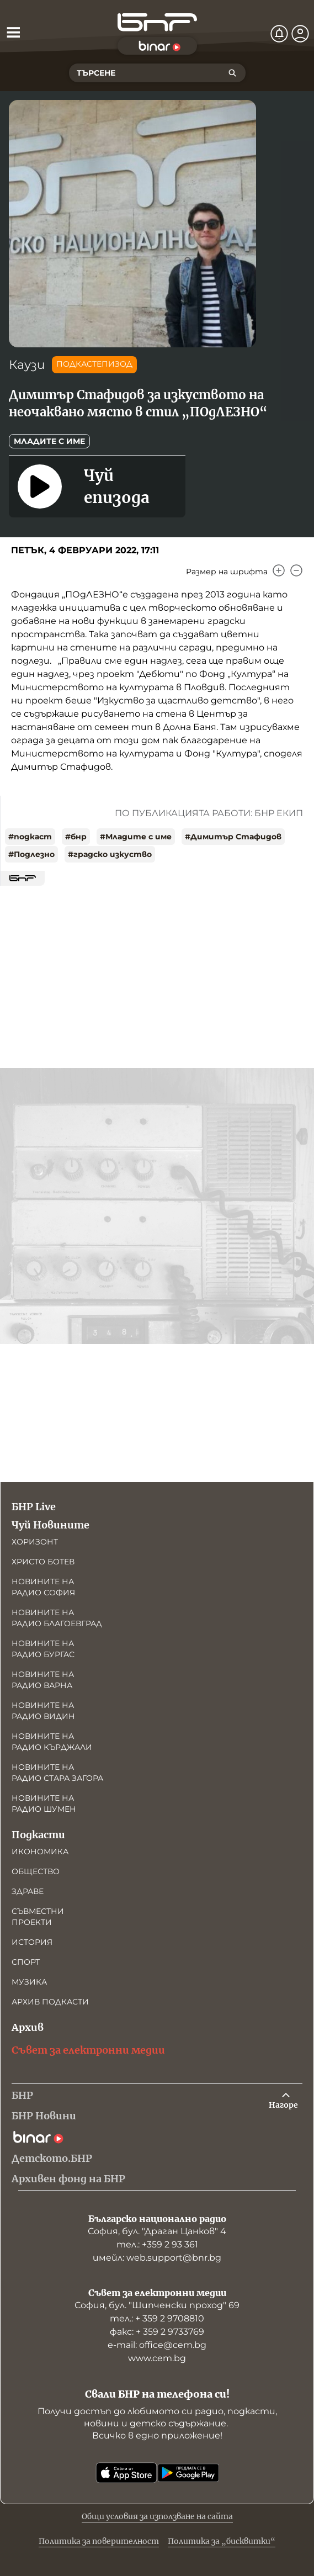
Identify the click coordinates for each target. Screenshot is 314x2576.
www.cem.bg (157, 2358)
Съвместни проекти (38, 1916)
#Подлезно (31, 854)
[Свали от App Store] (126, 2472)
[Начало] (157, 22)
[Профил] (300, 33)
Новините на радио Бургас (43, 1648)
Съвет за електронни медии (88, 2050)
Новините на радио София (43, 1587)
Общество (36, 1871)
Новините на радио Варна (43, 1679)
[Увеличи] (278, 570)
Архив (28, 2027)
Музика (29, 1982)
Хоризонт (35, 1542)
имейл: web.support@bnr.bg (157, 2257)
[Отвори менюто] (13, 32)
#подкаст (30, 837)
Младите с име (49, 441)
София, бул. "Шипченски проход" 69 (157, 2305)
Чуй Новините (50, 1525)
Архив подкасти (50, 2002)
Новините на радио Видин (43, 1710)
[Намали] (296, 570)
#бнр (76, 837)
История (32, 1942)
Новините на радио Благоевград (57, 1617)
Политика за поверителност (99, 2541)
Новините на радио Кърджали (52, 1741)
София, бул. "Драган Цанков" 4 (157, 2231)
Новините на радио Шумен (44, 1803)
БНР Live (34, 1506)
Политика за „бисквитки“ (221, 2541)
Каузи (27, 364)
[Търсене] (232, 73)
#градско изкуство (110, 854)
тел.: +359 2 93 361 (157, 2244)
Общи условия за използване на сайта (157, 2516)
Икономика (40, 1851)
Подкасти (38, 1834)
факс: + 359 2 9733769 (157, 2331)
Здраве (28, 1891)
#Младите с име (136, 837)
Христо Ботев (43, 1562)
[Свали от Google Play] (188, 2472)
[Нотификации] (279, 33)
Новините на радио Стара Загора (57, 1772)
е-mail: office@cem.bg (157, 2345)
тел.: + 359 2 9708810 (157, 2318)
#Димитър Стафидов (233, 837)
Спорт (26, 1962)
